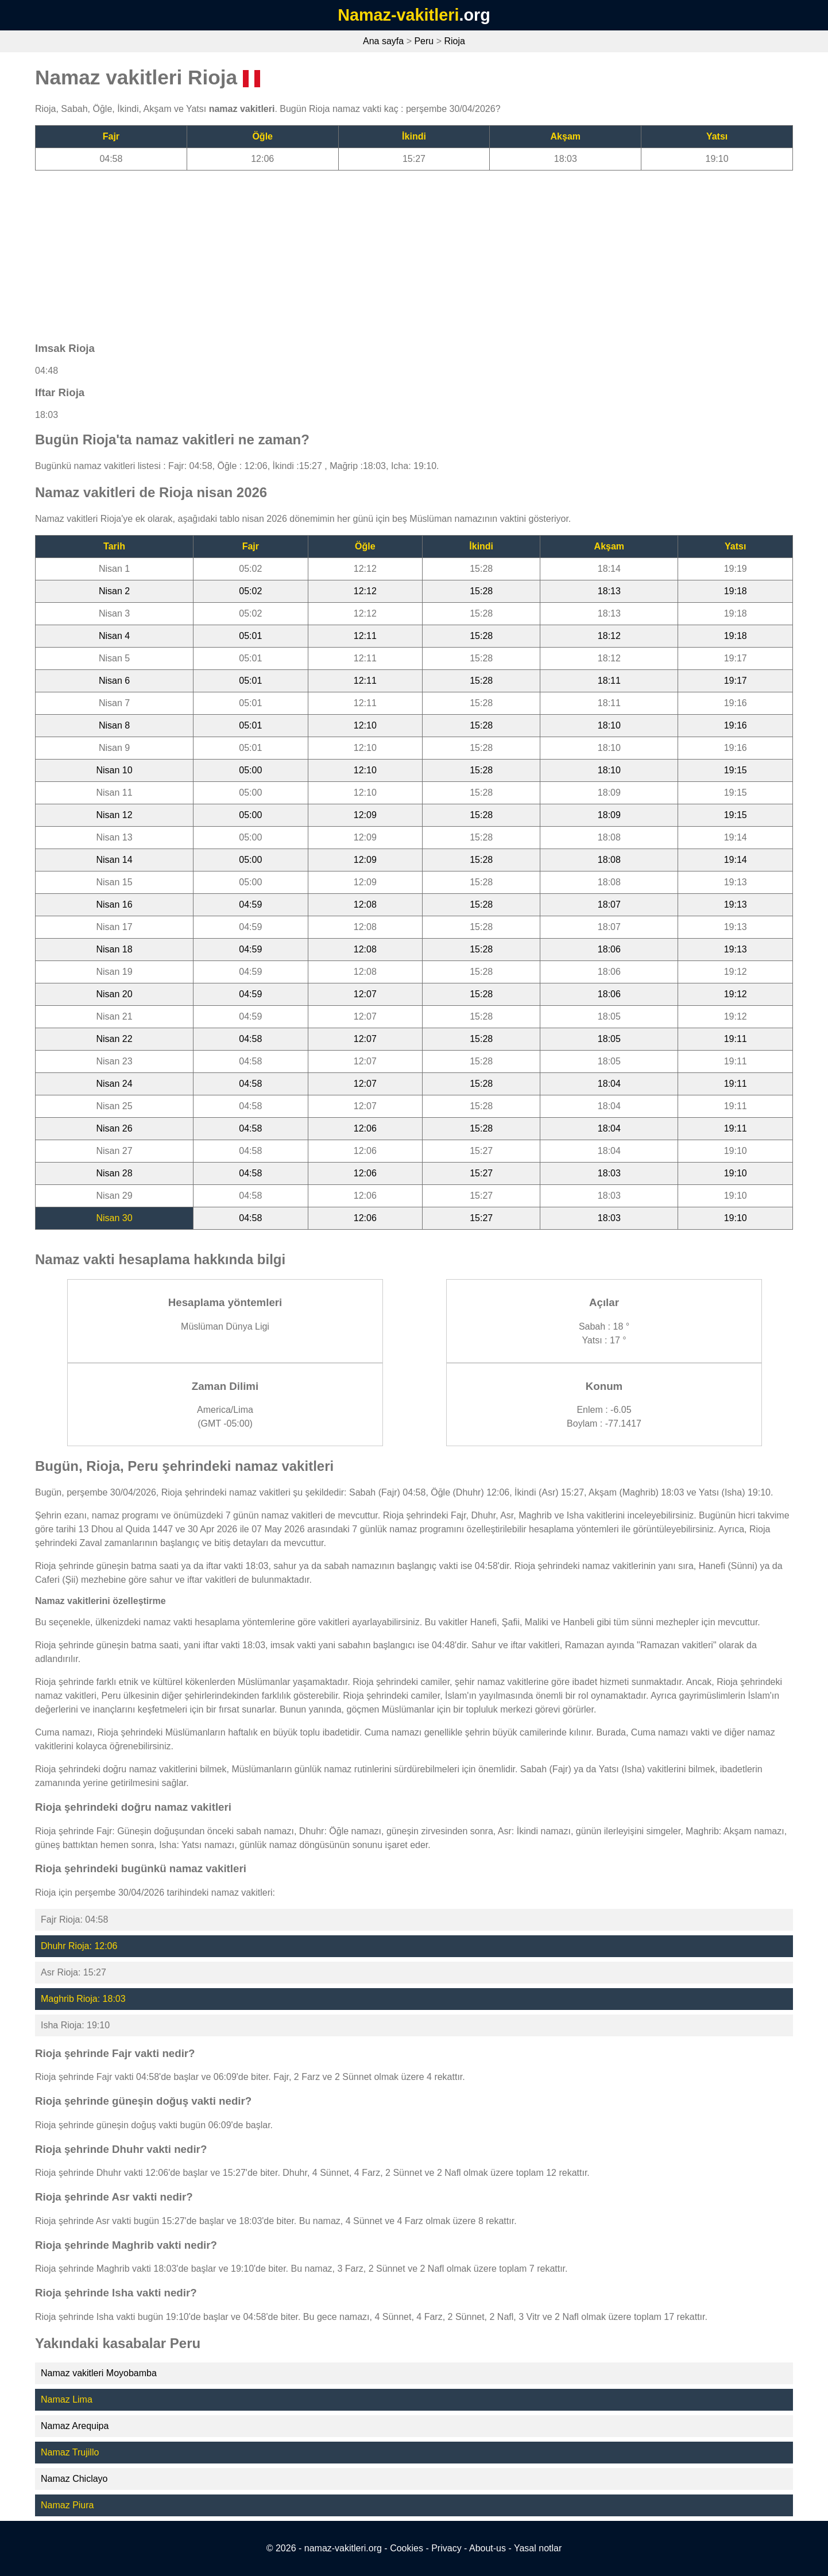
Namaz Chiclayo (74, 2479)
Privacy (446, 2548)
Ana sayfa (383, 41)
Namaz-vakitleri (398, 15)
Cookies (406, 2548)
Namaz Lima (66, 2399)
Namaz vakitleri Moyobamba (99, 2373)
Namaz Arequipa (75, 2426)
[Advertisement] (379, 251)
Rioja (454, 41)
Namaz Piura (67, 2505)
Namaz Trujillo (70, 2452)
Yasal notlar (538, 2548)
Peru (424, 41)
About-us (487, 2548)
